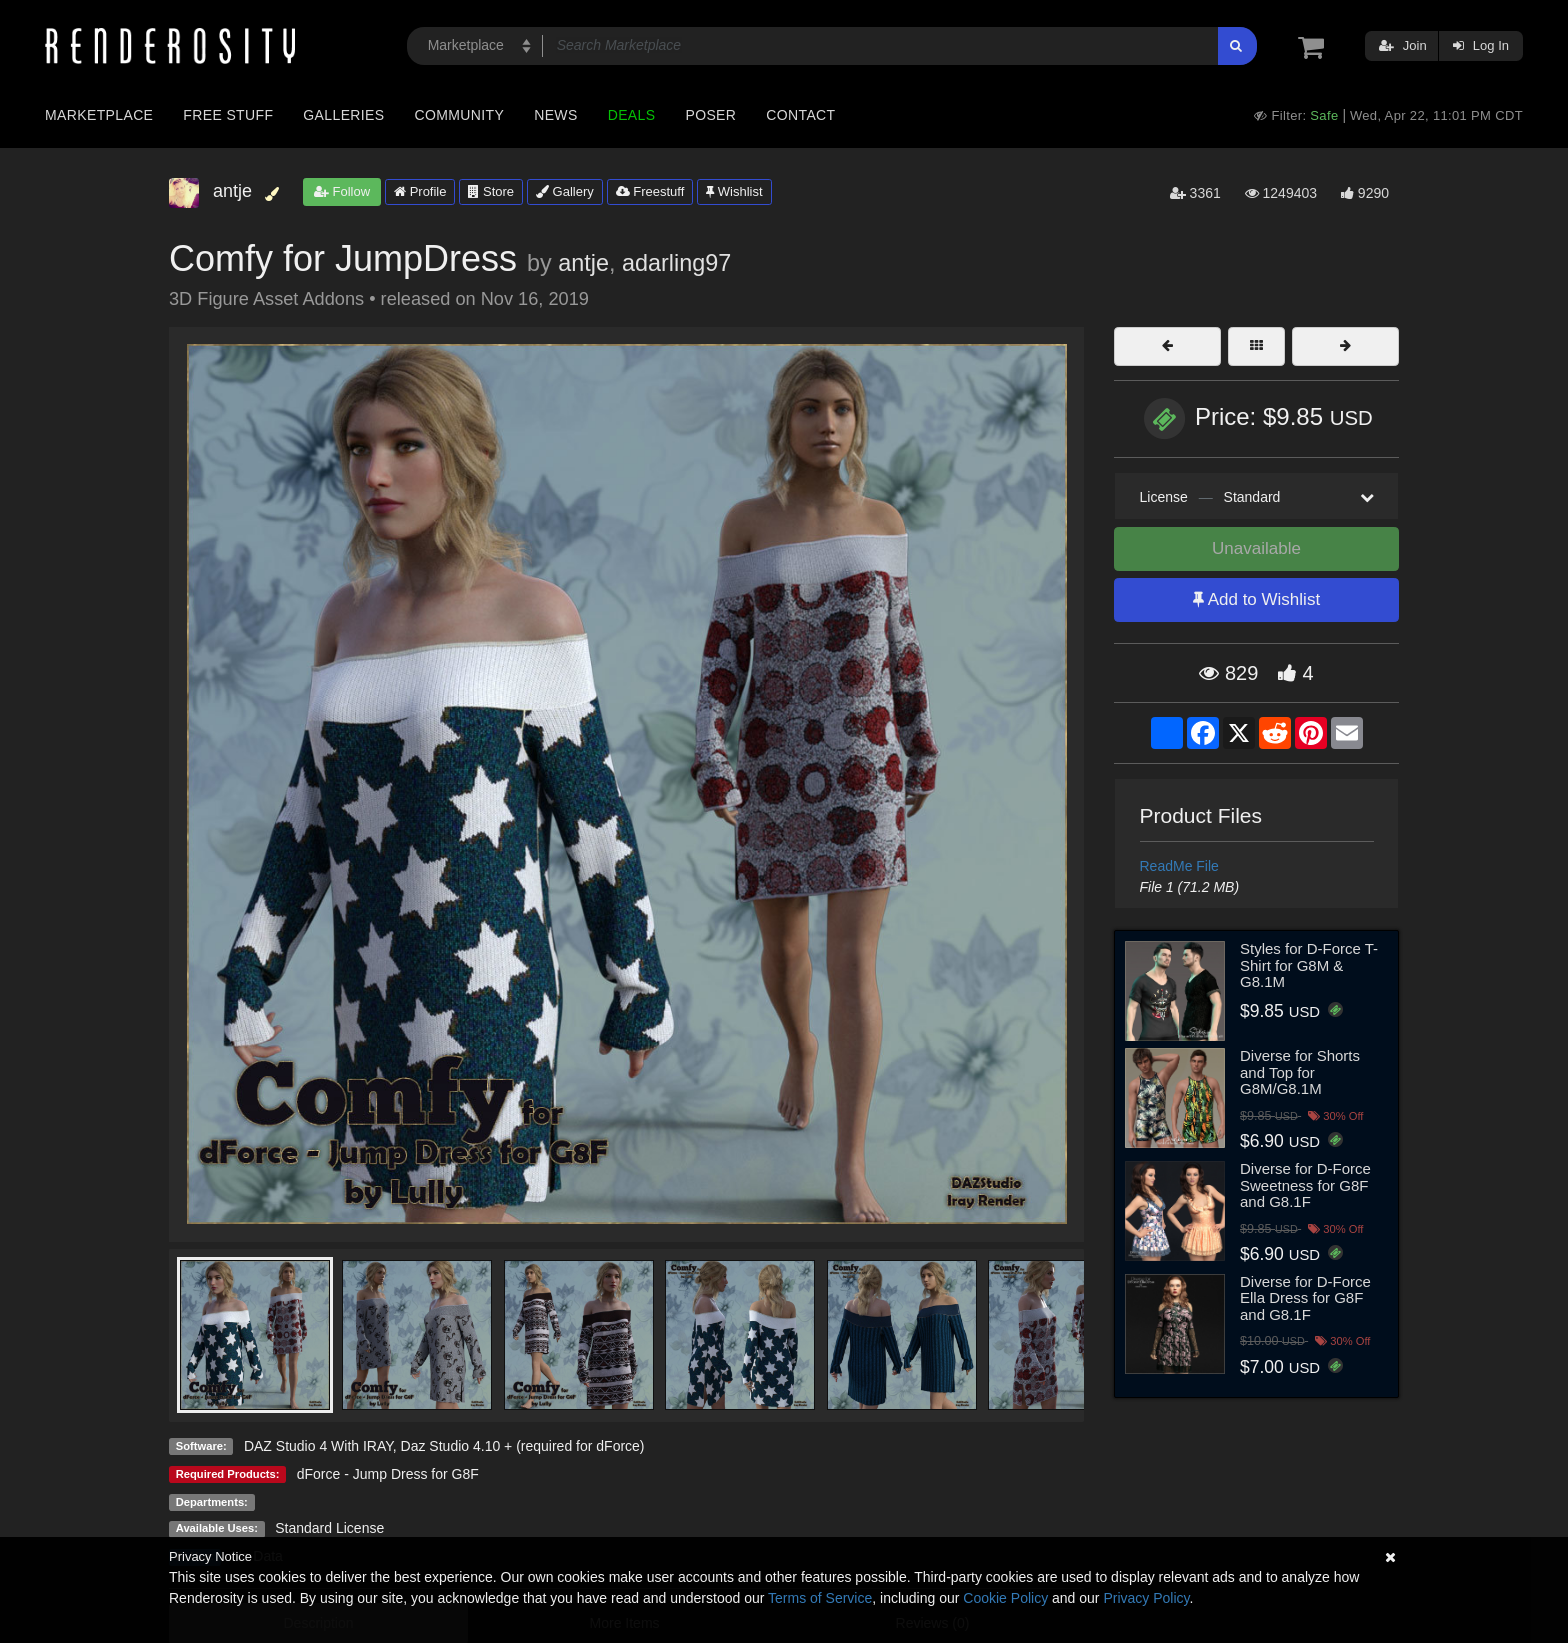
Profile (420, 191)
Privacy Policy (1146, 1598)
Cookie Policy (1005, 1598)
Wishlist (734, 191)
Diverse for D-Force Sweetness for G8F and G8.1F (1305, 1185)
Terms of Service (820, 1598)
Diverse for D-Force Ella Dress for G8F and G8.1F (1305, 1298)
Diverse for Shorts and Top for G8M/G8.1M (1300, 1072)
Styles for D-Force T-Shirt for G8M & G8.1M (1309, 965)
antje (583, 263)
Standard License (329, 1528)
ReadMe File (1179, 866)
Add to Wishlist (1256, 599)
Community (460, 115)
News (555, 115)
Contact (800, 115)
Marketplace (99, 115)
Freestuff (650, 191)
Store (491, 191)
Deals (632, 115)
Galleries (343, 115)
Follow (342, 191)
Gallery (565, 191)
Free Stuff (228, 115)
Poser (710, 115)
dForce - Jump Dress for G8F (388, 1474)
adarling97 (676, 263)
